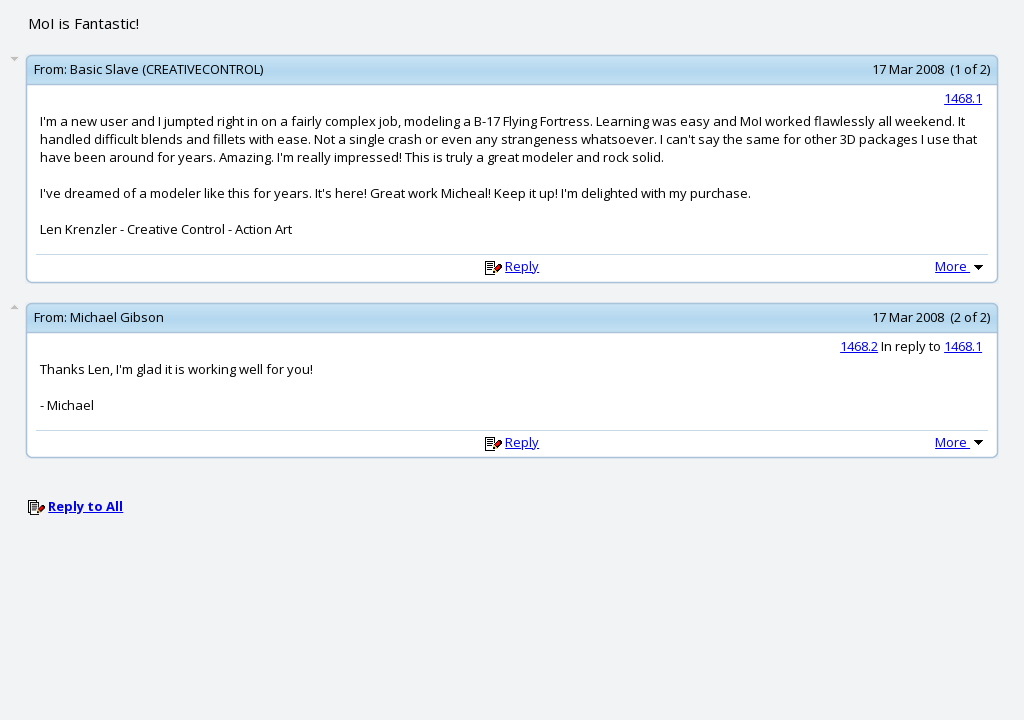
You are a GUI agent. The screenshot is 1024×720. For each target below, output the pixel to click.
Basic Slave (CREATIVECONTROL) (166, 69)
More (961, 266)
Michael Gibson (117, 317)
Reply (522, 266)
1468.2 (859, 346)
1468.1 (963, 98)
